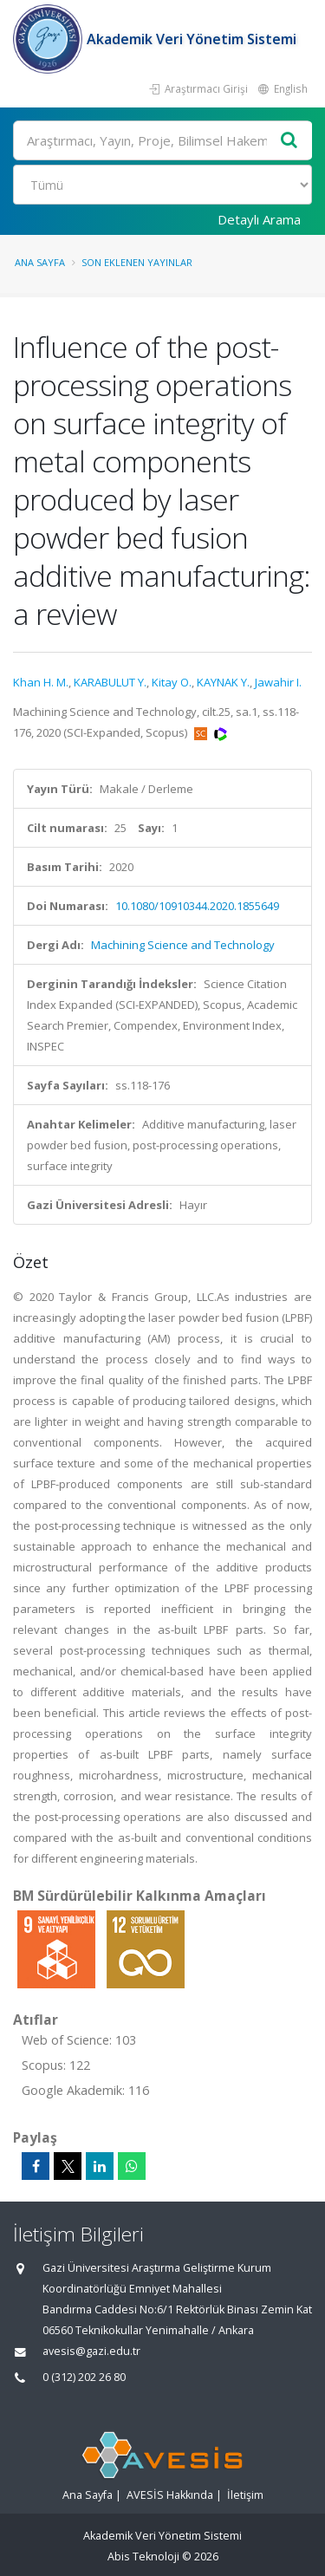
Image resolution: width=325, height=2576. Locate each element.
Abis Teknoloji (143, 2556)
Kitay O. (172, 682)
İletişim (245, 2495)
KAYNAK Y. (223, 682)
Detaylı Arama (259, 219)
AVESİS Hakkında (170, 2495)
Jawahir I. (278, 682)
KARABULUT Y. (110, 682)
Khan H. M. (40, 682)
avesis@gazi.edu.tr (91, 2351)
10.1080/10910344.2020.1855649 (197, 906)
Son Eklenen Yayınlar (136, 262)
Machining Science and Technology (183, 945)
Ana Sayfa (40, 262)
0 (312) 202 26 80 (84, 2377)
